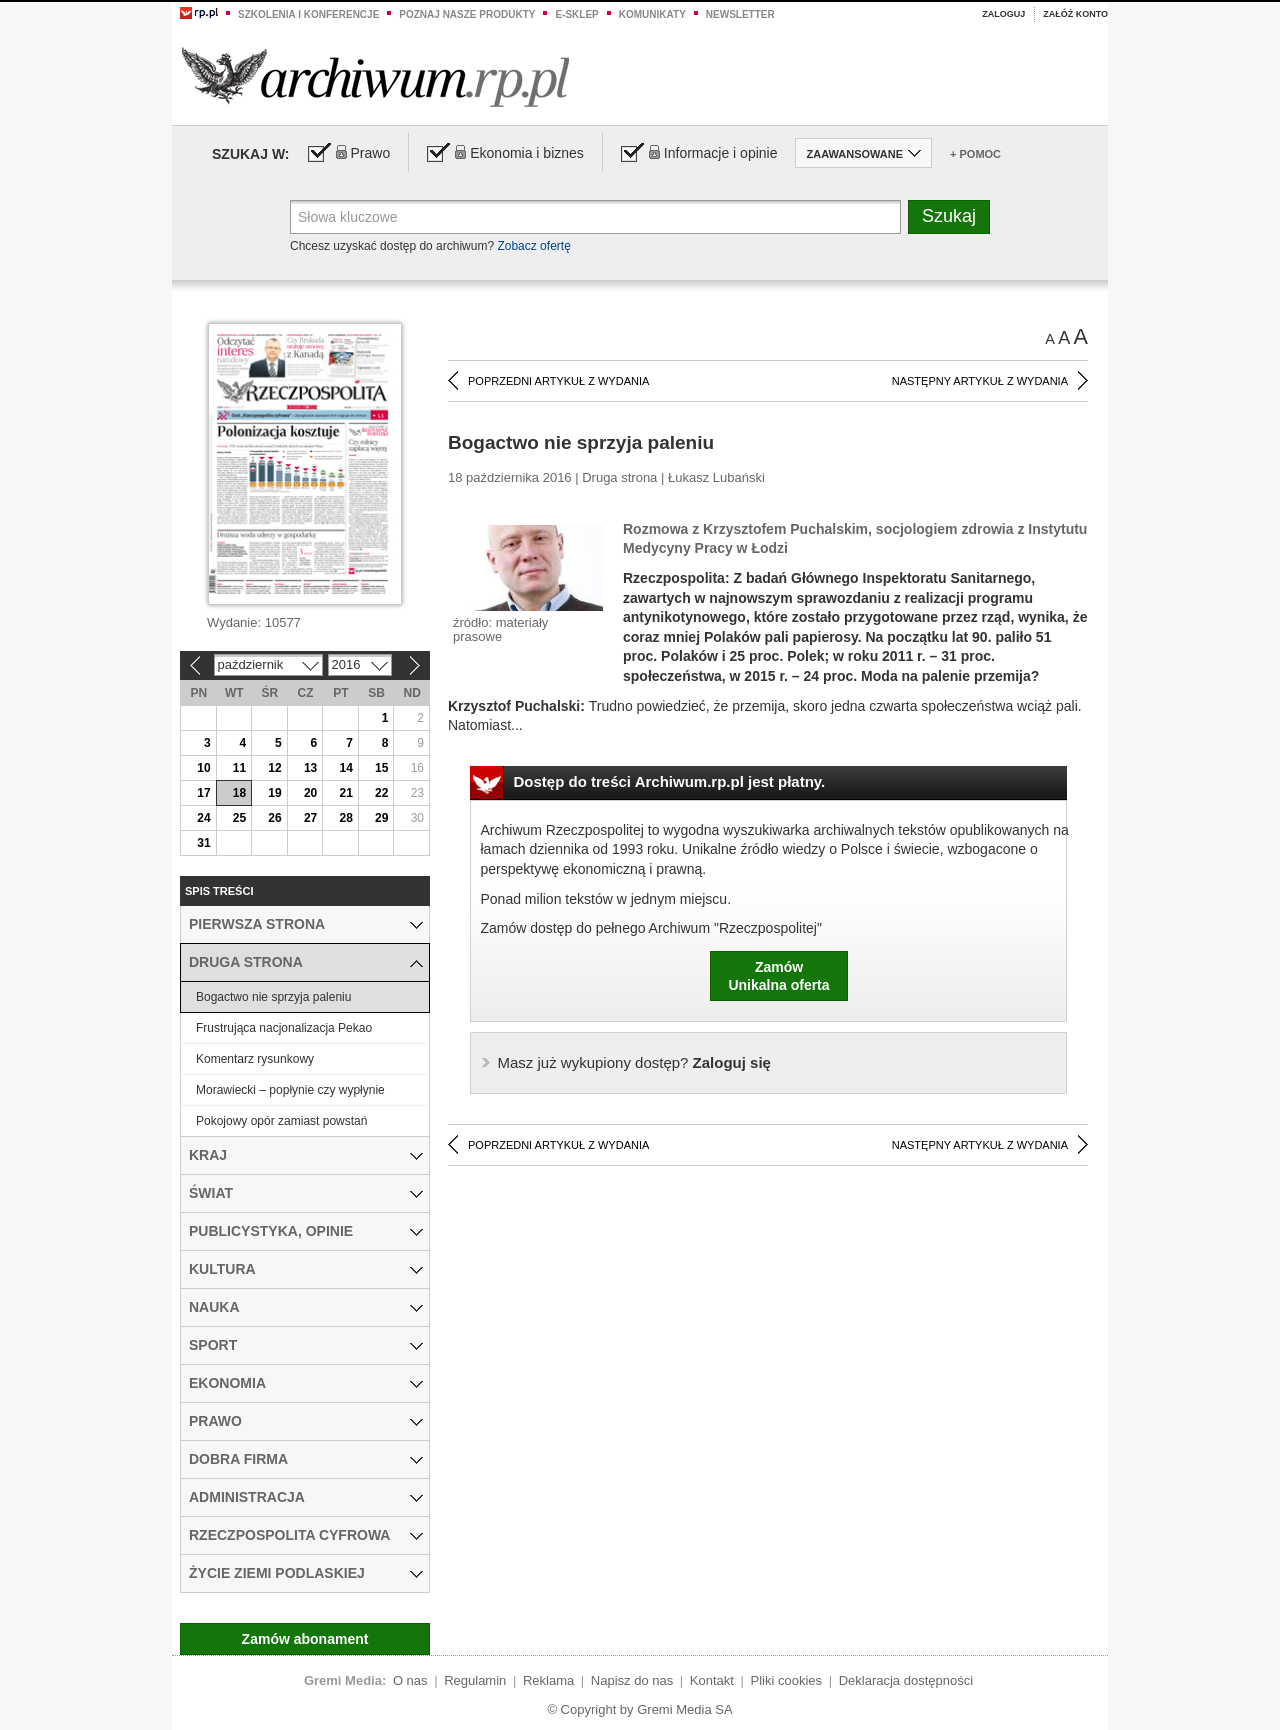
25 (239, 818)
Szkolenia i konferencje (308, 14)
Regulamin (475, 1680)
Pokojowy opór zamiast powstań (281, 1121)
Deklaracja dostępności (906, 1680)
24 (203, 818)
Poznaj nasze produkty (467, 14)
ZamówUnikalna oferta (778, 976)
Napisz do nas (632, 1680)
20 (310, 793)
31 (203, 843)
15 (381, 768)
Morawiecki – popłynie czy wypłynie (290, 1090)
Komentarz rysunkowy (255, 1059)
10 (203, 768)
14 (345, 768)
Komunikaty (652, 14)
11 (239, 768)
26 (274, 818)
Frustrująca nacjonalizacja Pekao (284, 1028)
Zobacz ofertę (533, 246)
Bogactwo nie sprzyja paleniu (273, 997)
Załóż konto (1075, 14)
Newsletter (740, 14)
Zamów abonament (305, 1639)
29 (381, 818)
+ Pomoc (975, 154)
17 (203, 793)
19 (274, 793)
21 (345, 793)
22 (381, 793)
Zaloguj (1003, 14)
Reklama (548, 1680)
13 (310, 768)
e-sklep (576, 14)
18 (239, 793)
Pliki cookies (787, 1680)
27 (310, 818)
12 (274, 768)
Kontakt (712, 1680)
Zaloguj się (634, 1062)
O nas (410, 1680)
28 (345, 818)
